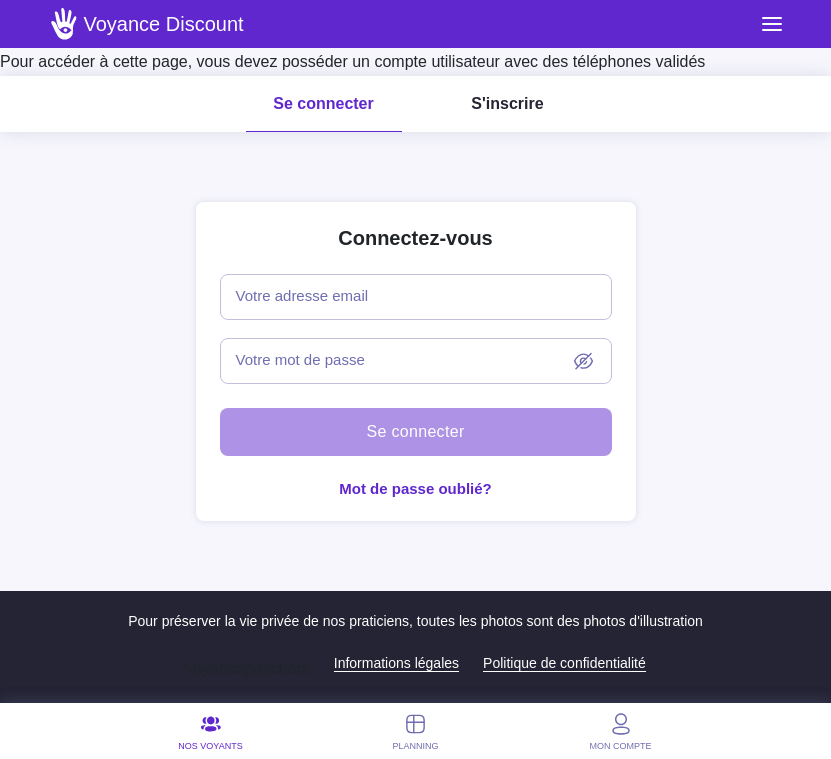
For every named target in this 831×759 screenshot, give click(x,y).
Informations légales (396, 663)
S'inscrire (507, 103)
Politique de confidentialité (564, 663)
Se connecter (323, 103)
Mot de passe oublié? (415, 488)
